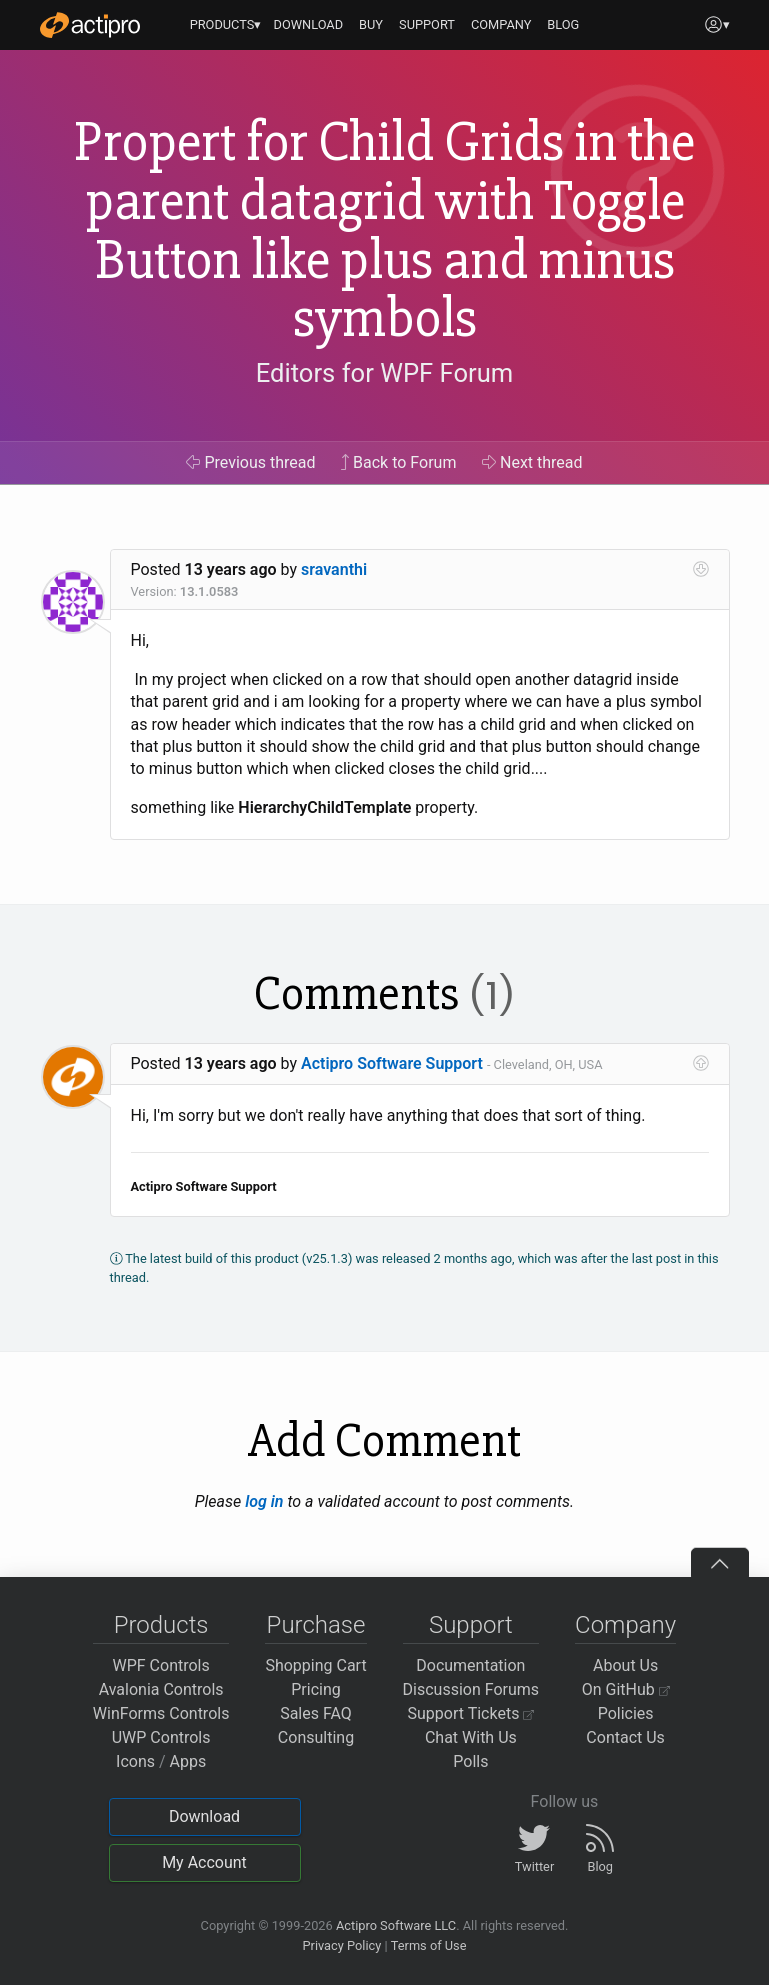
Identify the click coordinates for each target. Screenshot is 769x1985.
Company (625, 1625)
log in (264, 1501)
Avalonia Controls (161, 1689)
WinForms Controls (161, 1713)
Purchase (316, 1625)
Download (204, 1816)
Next (532, 462)
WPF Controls (161, 1665)
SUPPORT (427, 24)
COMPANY (501, 24)
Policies (626, 1713)
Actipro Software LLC (396, 1925)
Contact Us (625, 1737)
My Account (204, 1862)
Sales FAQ (316, 1713)
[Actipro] (90, 25)
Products (161, 1625)
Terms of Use (429, 1945)
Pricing (316, 1689)
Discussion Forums (471, 1689)
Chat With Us (471, 1737)
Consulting (316, 1737)
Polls (470, 1761)
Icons (135, 1761)
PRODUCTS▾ (226, 24)
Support (471, 1625)
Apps (188, 1761)
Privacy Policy (341, 1945)
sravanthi (334, 569)
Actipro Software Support (392, 1063)
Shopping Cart (315, 1665)
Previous (250, 462)
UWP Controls (161, 1737)
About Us (625, 1665)
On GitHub (626, 1689)
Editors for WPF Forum (385, 374)
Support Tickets (471, 1713)
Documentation (470, 1665)
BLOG (563, 24)
